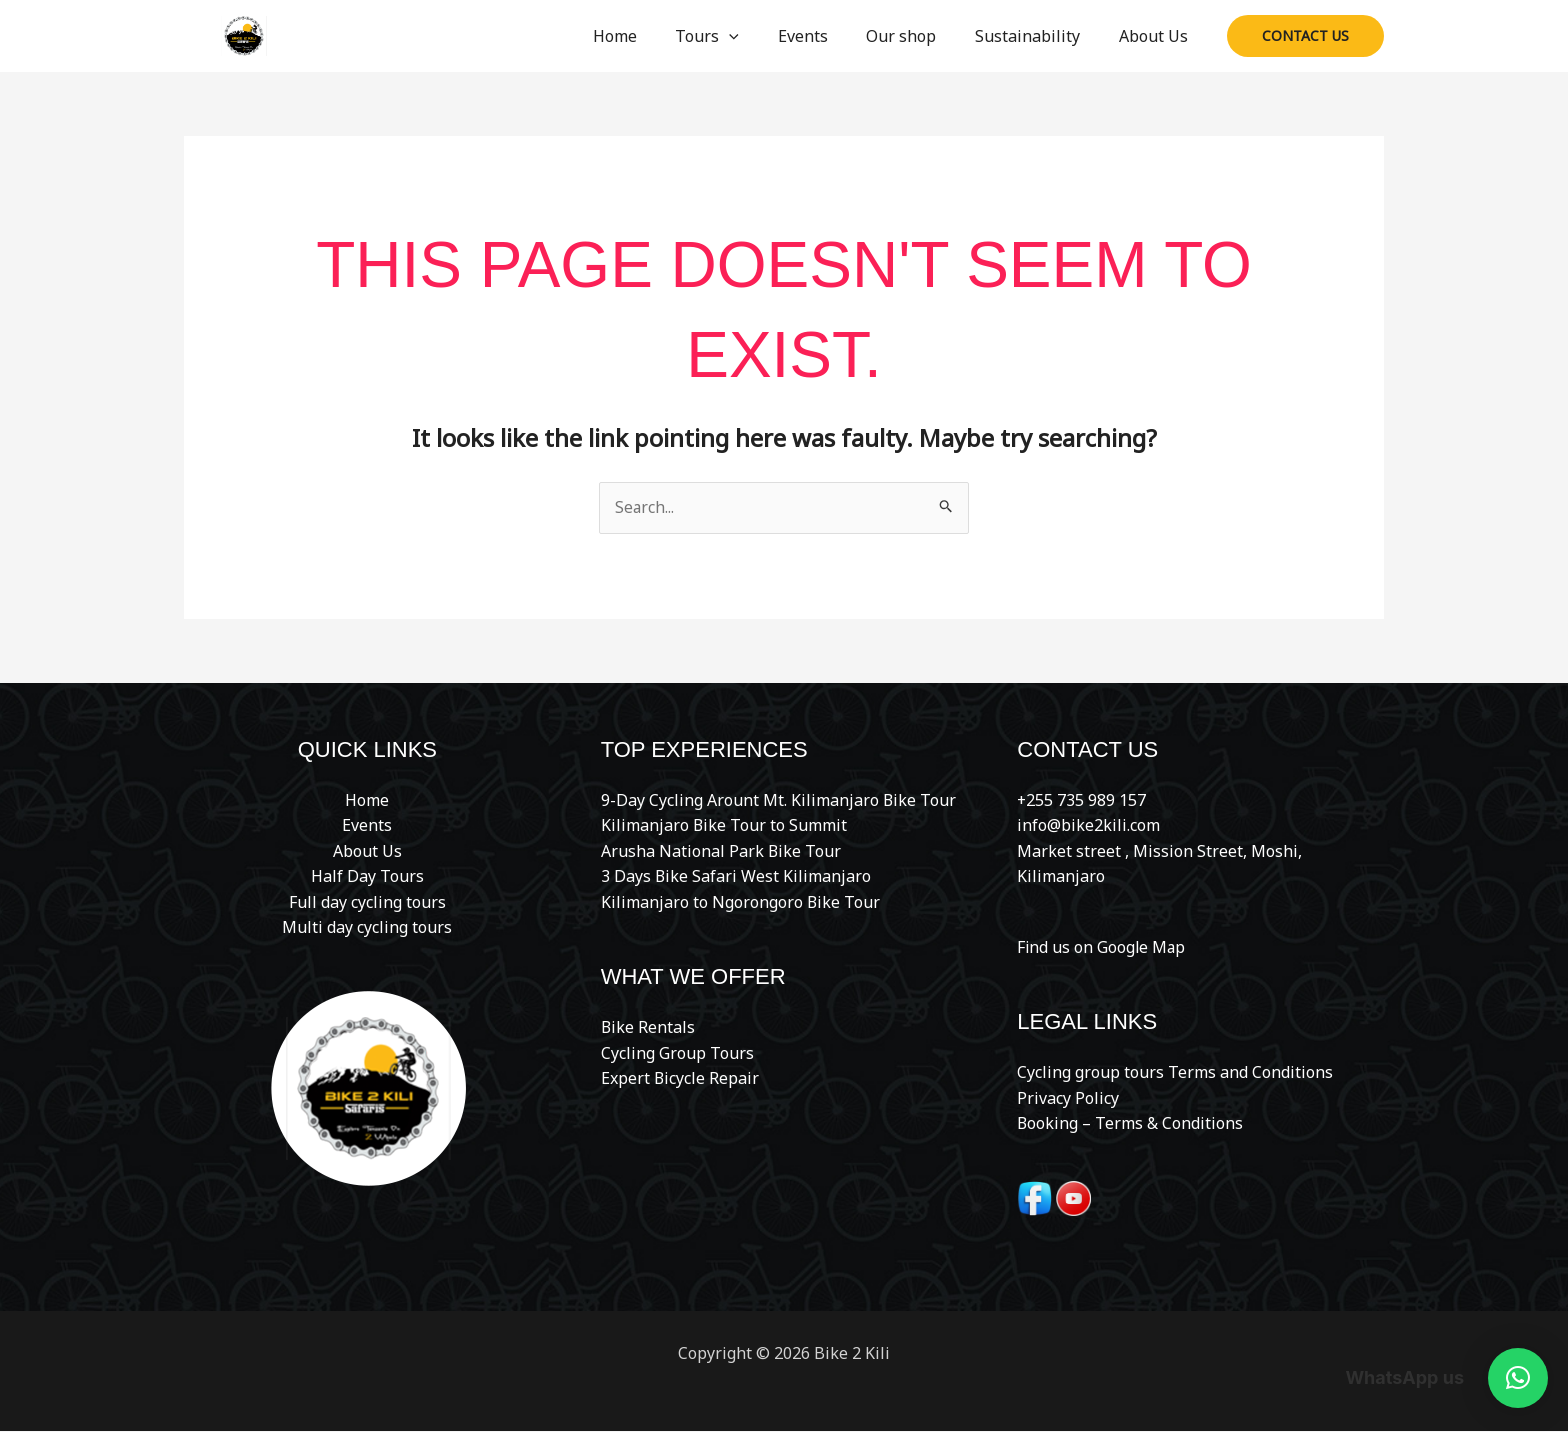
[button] (759, 36)
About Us (1156, 36)
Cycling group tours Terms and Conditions (1175, 1073)
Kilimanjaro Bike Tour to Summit (724, 826)
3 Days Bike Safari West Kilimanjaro (736, 877)
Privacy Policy (1068, 1098)
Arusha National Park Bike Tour (721, 851)
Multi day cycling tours (367, 928)
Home (651, 36)
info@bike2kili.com (1088, 826)
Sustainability (1037, 36)
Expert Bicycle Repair (680, 1079)
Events (826, 36)
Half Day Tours (367, 877)
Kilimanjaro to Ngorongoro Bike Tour (741, 903)
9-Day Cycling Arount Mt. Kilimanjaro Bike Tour (779, 800)
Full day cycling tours (367, 903)
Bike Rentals (648, 1028)
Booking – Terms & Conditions (1130, 1124)
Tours (737, 36)
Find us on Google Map (1102, 947)
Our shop (918, 36)
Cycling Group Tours (677, 1054)
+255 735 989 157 (1082, 800)
